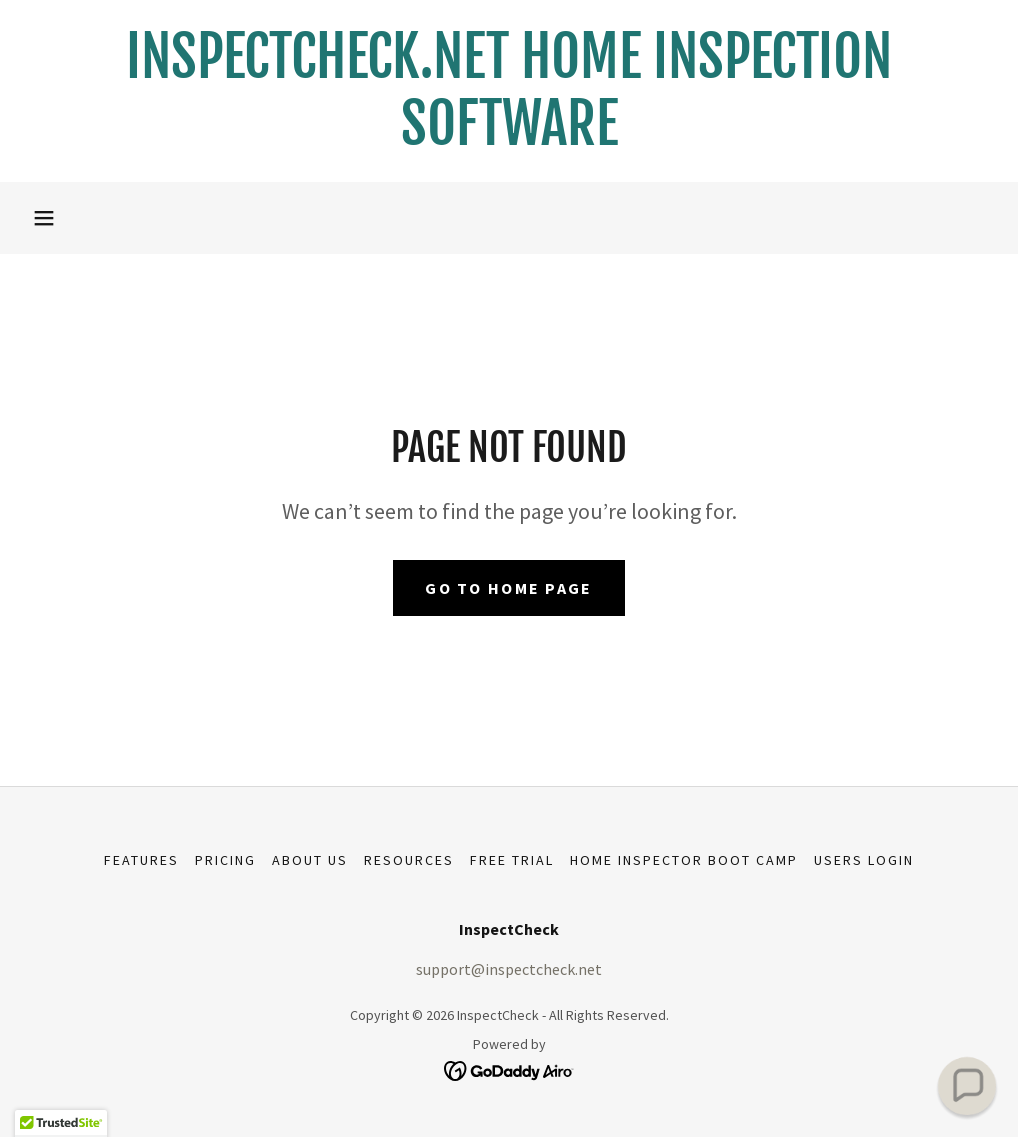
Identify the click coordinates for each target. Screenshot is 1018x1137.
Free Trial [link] (512, 860)
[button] (44, 218)
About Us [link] (310, 860)
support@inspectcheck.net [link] (509, 969)
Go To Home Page (508, 588)
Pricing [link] (225, 860)
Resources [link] (409, 860)
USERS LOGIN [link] (864, 860)
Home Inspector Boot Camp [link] (684, 860)
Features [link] (141, 860)
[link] (509, 139)
